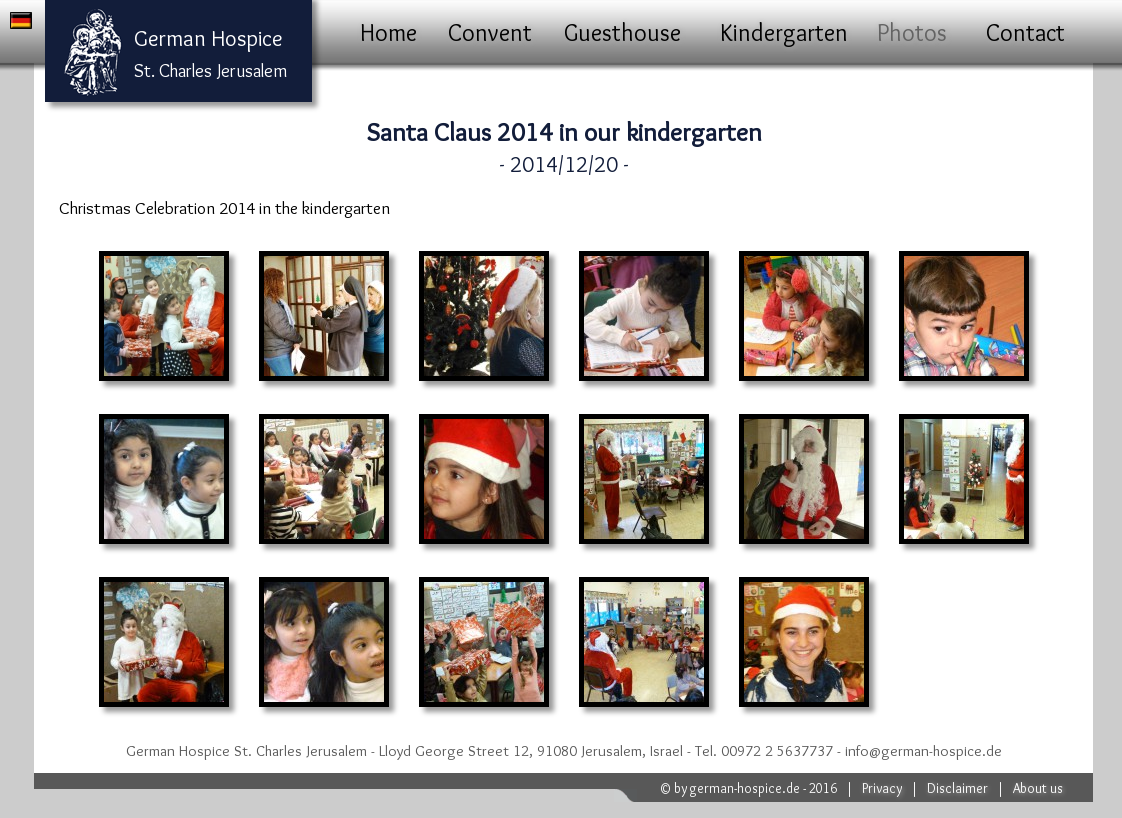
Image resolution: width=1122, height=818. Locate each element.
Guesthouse (622, 32)
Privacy (882, 788)
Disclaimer (957, 788)
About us (1038, 788)
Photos (912, 32)
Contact (1025, 32)
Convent (490, 32)
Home (388, 32)
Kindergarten (784, 32)
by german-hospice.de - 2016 (755, 788)
